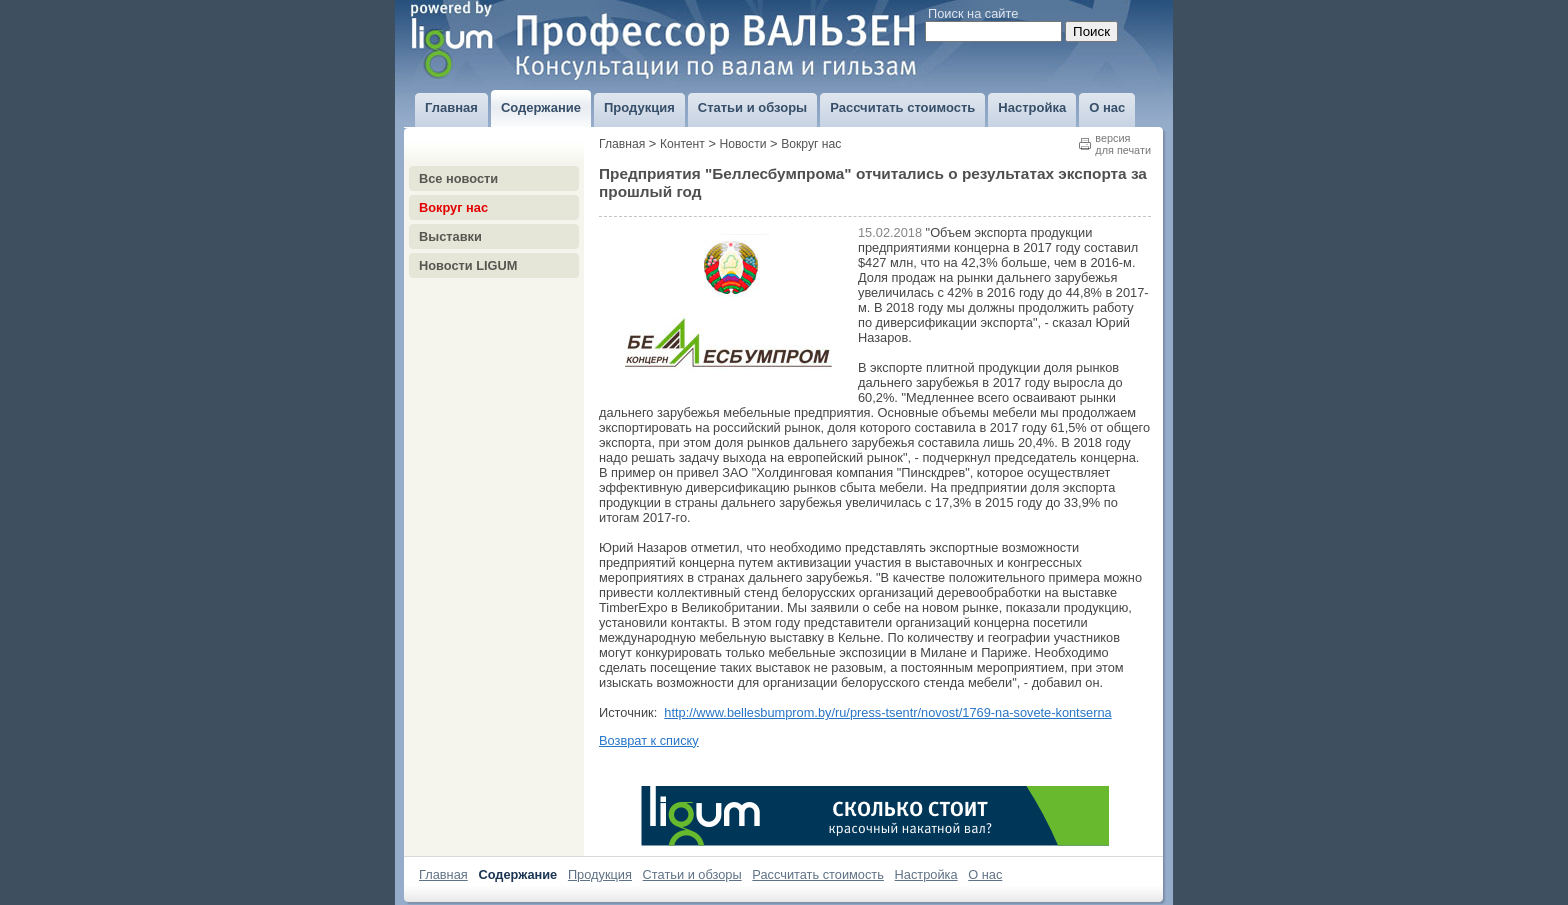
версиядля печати (1123, 144)
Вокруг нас (453, 207)
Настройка (926, 874)
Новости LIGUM (468, 265)
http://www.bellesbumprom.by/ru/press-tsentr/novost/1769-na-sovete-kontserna (887, 712)
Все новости (458, 178)
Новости (743, 144)
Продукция (600, 874)
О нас (985, 874)
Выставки (450, 236)
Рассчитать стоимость (818, 874)
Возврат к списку (649, 740)
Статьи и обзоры (692, 874)
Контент (682, 144)
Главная (622, 144)
